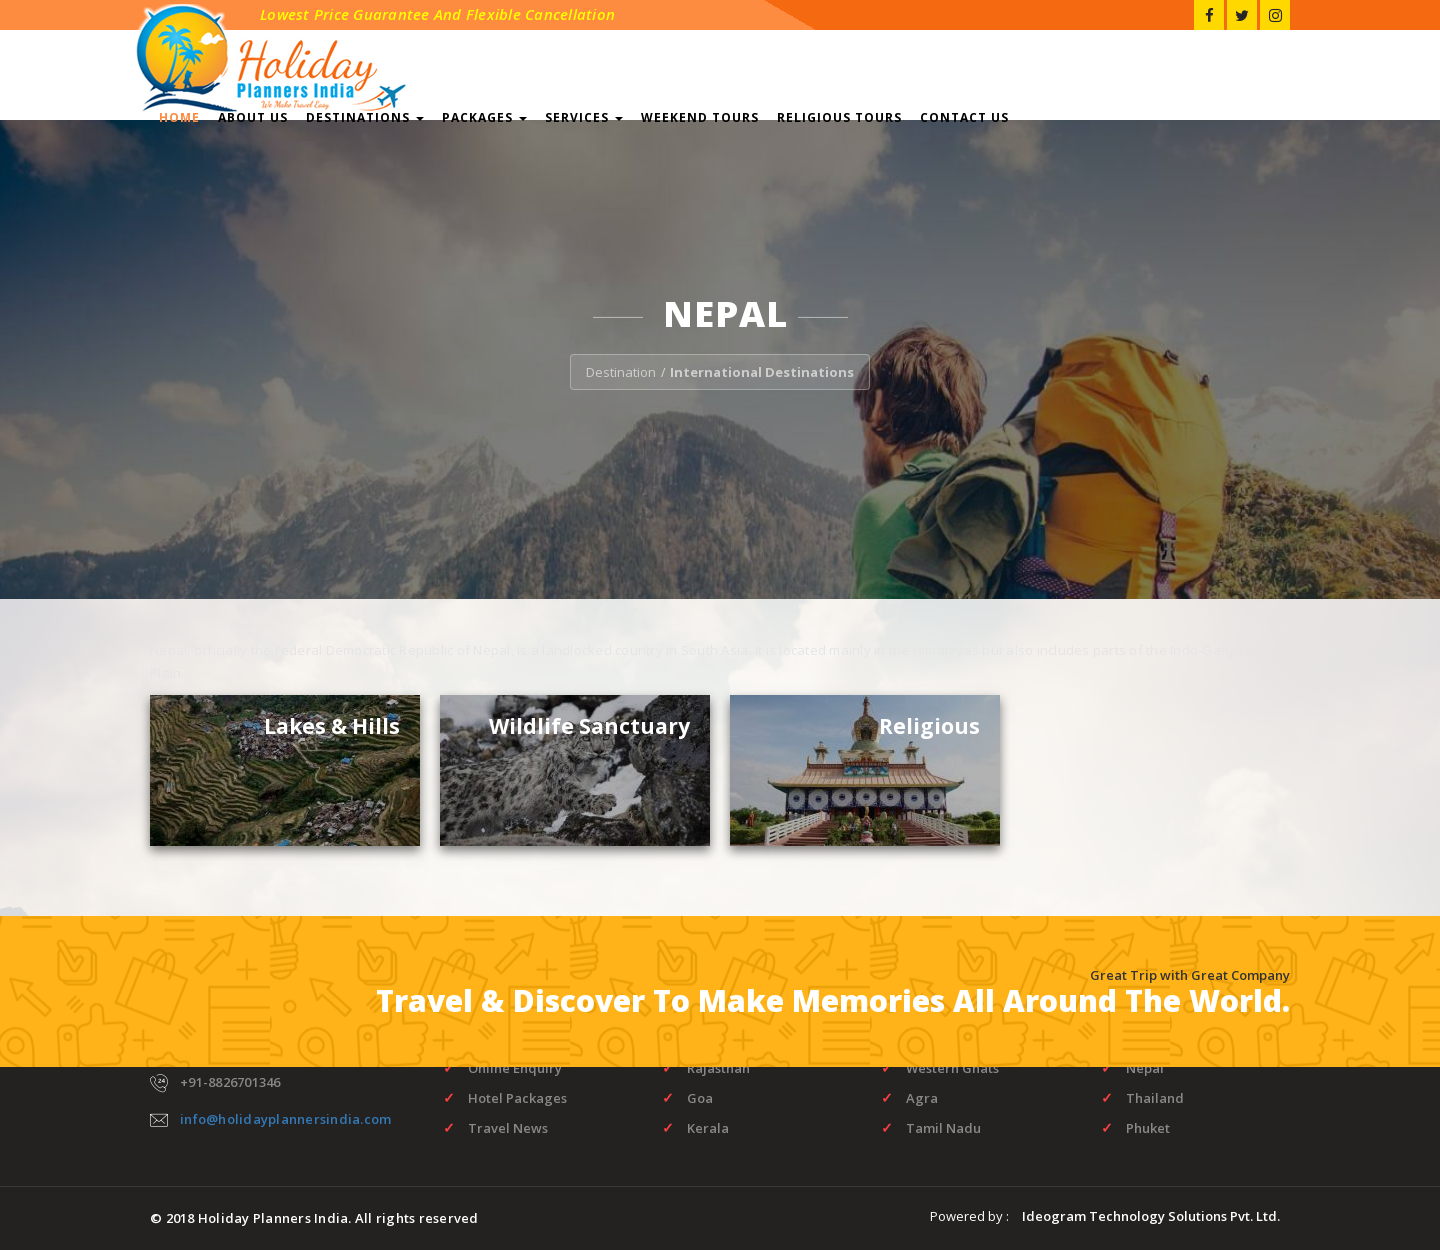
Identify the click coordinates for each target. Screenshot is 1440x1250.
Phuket (1148, 1128)
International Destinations (762, 372)
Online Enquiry (515, 1068)
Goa (700, 1098)
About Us (253, 117)
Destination (621, 372)
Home (179, 117)
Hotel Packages (517, 1098)
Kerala (708, 1128)
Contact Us (964, 117)
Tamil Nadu (943, 1128)
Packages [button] (484, 117)
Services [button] (584, 117)
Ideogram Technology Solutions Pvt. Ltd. (1151, 1216)
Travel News (508, 1128)
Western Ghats (952, 1068)
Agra (922, 1098)
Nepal (1145, 1068)
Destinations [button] (365, 117)
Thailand (1155, 1098)
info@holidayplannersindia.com (285, 1119)
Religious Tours (839, 117)
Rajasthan (718, 1068)
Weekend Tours (700, 117)
